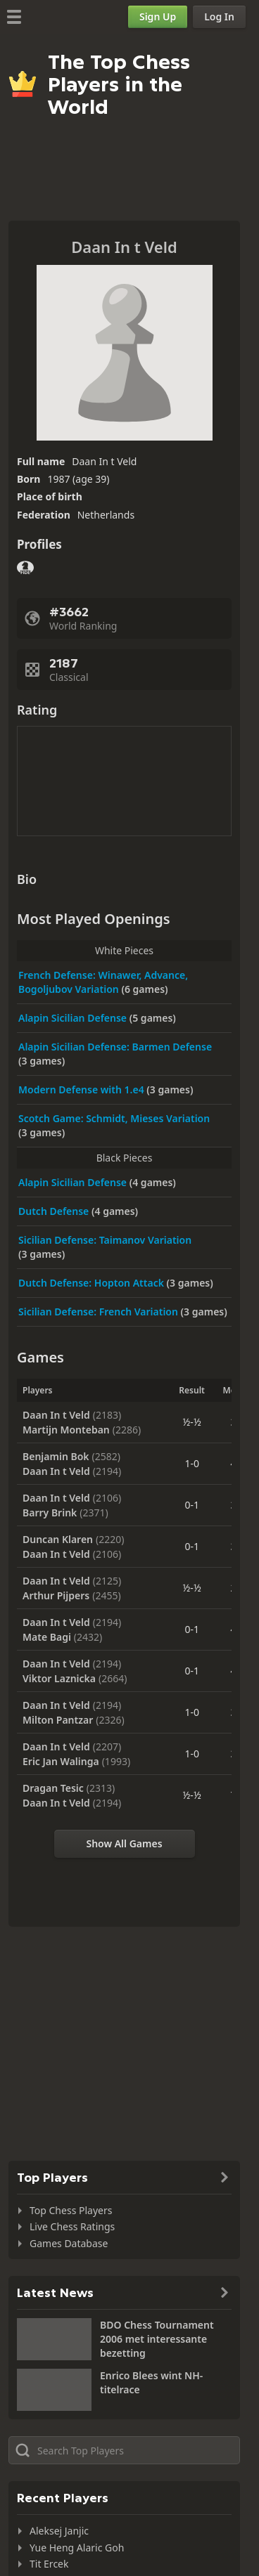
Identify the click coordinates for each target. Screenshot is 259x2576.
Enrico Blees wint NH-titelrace (151, 2382)
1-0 (191, 1463)
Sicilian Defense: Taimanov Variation (104, 1240)
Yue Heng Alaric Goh (77, 2547)
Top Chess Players (71, 2210)
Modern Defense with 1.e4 (82, 1089)
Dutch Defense (54, 1211)
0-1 (191, 1504)
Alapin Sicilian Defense (74, 1017)
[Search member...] (124, 2450)
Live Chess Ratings (72, 2226)
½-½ (192, 1422)
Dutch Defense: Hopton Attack (92, 1282)
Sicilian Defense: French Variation (99, 1311)
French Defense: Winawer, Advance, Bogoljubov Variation (103, 982)
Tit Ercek (49, 2563)
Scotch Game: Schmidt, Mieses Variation (114, 1118)
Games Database (69, 2243)
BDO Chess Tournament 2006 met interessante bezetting (157, 2339)
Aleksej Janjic (59, 2530)
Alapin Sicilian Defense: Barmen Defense (115, 1046)
